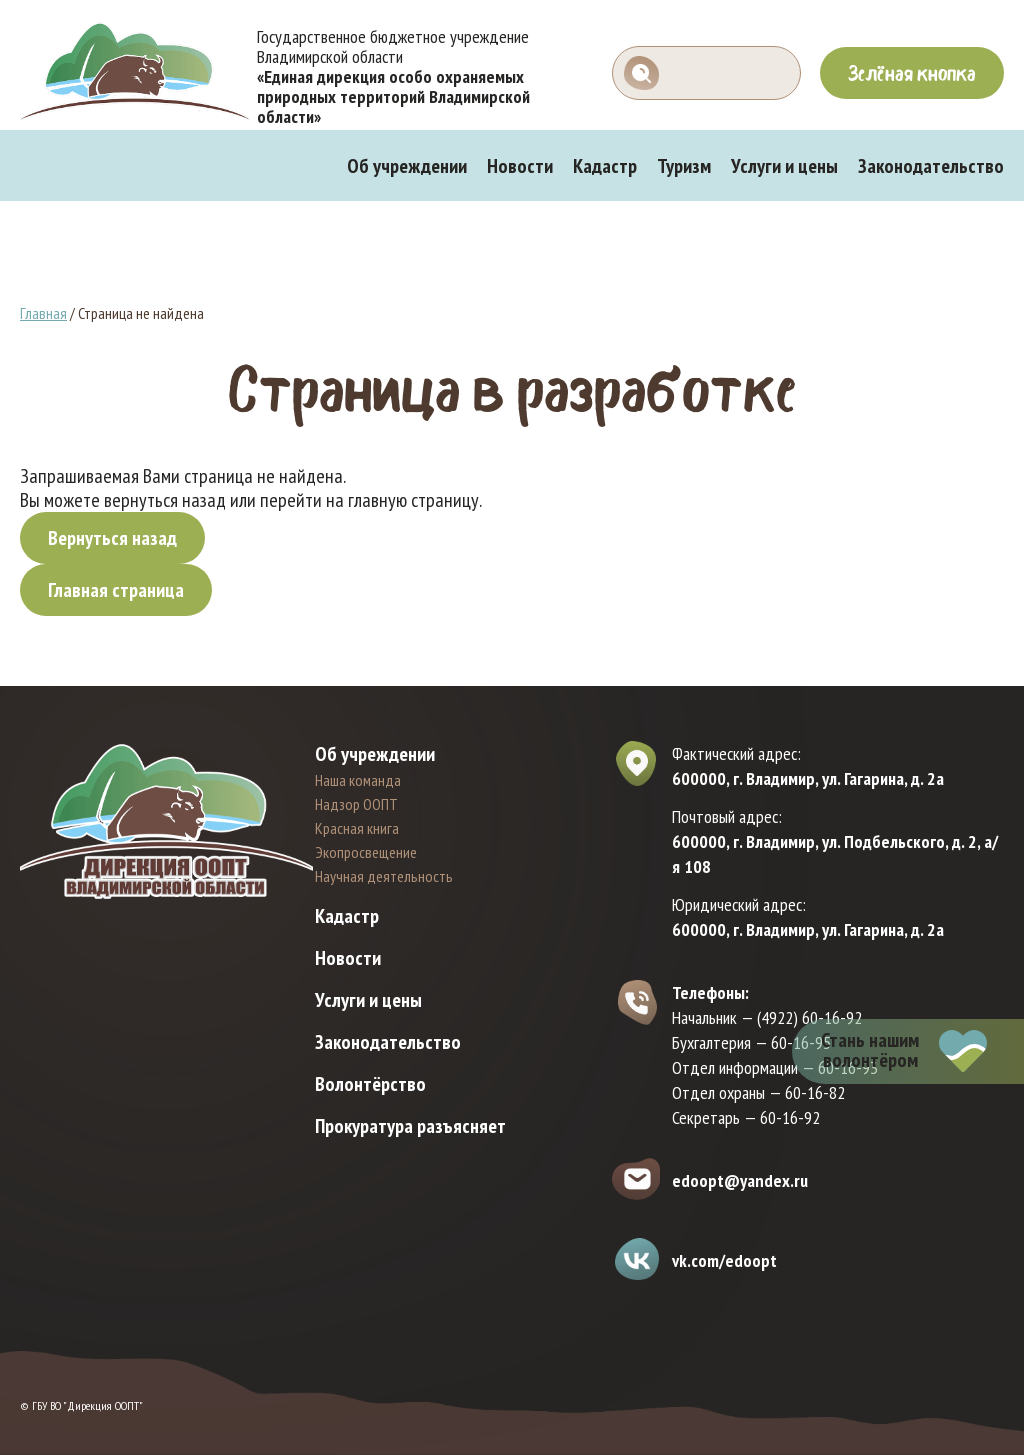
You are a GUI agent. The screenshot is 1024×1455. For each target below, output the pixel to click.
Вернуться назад (112, 538)
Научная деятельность (384, 876)
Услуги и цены (784, 166)
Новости (520, 166)
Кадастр (605, 166)
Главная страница (116, 590)
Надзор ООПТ (356, 804)
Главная (43, 313)
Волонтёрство (370, 1084)
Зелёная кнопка (912, 73)
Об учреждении (407, 166)
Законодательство (931, 166)
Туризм (684, 166)
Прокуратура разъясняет (410, 1126)
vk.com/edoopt (724, 1260)
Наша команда (358, 780)
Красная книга (357, 828)
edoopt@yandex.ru (740, 1180)
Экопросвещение (366, 852)
